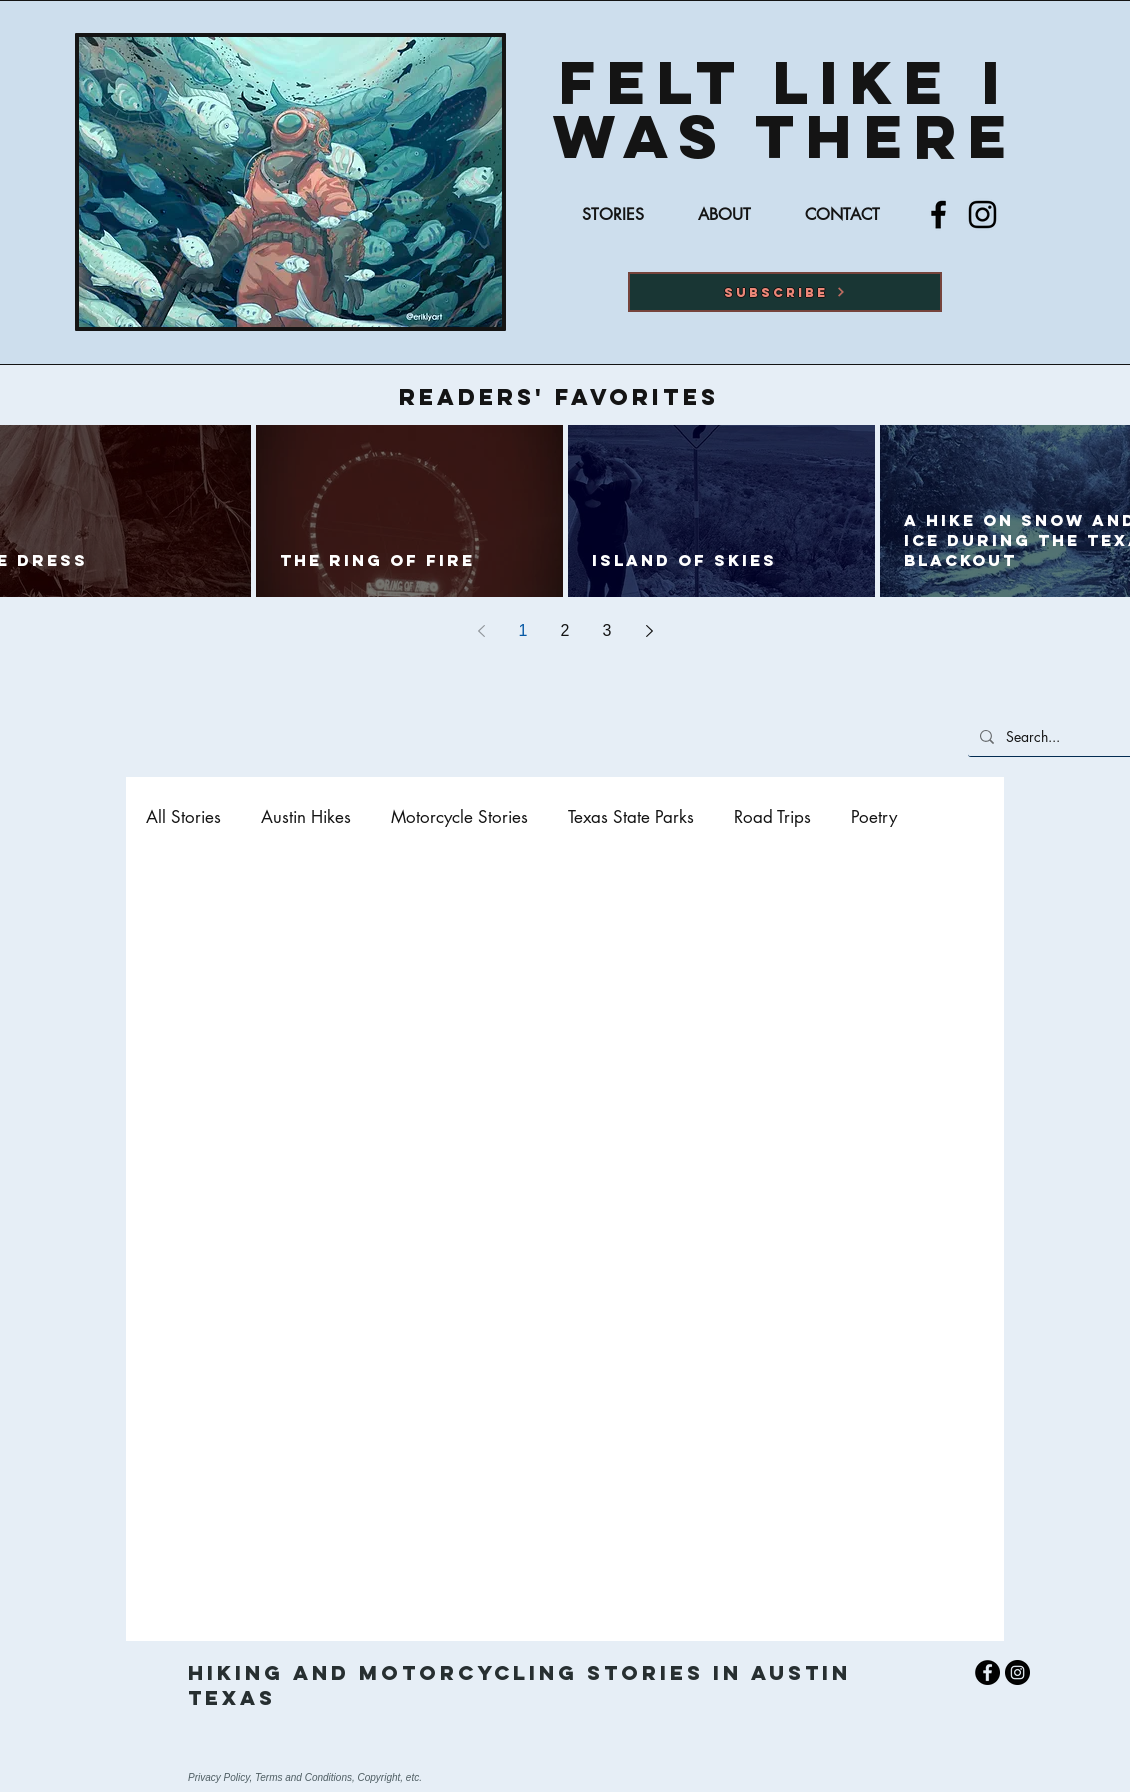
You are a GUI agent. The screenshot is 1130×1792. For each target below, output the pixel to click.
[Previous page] (481, 631)
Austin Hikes (306, 817)
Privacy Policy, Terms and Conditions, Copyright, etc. (305, 1777)
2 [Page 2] (565, 630)
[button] (785, 292)
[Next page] (649, 631)
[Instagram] (982, 214)
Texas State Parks (631, 817)
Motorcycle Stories (459, 817)
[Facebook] (938, 214)
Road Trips (772, 817)
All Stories (183, 817)
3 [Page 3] (607, 630)
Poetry (874, 817)
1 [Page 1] (523, 630)
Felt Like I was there (785, 109)
